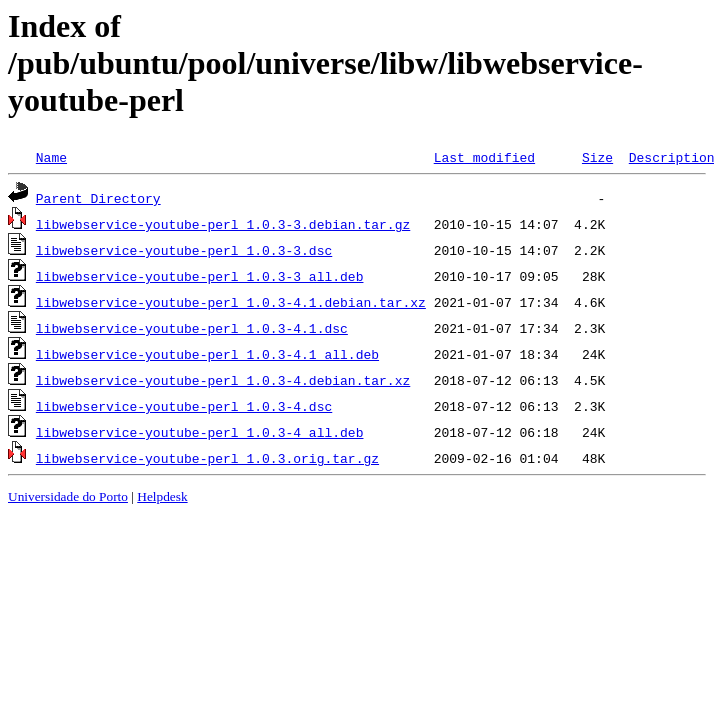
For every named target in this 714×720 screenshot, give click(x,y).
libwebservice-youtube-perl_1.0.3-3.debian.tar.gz (223, 224)
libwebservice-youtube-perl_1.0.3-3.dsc (184, 250)
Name (51, 157)
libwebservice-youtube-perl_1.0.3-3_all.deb (200, 276)
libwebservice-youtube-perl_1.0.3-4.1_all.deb (207, 354)
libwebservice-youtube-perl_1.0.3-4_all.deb (200, 432)
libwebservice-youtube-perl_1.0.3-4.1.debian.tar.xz (231, 302)
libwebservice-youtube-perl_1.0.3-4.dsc (184, 406)
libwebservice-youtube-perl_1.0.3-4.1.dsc (192, 328)
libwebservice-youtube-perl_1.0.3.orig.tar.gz (207, 458)
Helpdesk (162, 496)
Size (597, 157)
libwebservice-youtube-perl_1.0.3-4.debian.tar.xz (223, 380)
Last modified (484, 157)
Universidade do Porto (68, 496)
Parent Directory (98, 198)
